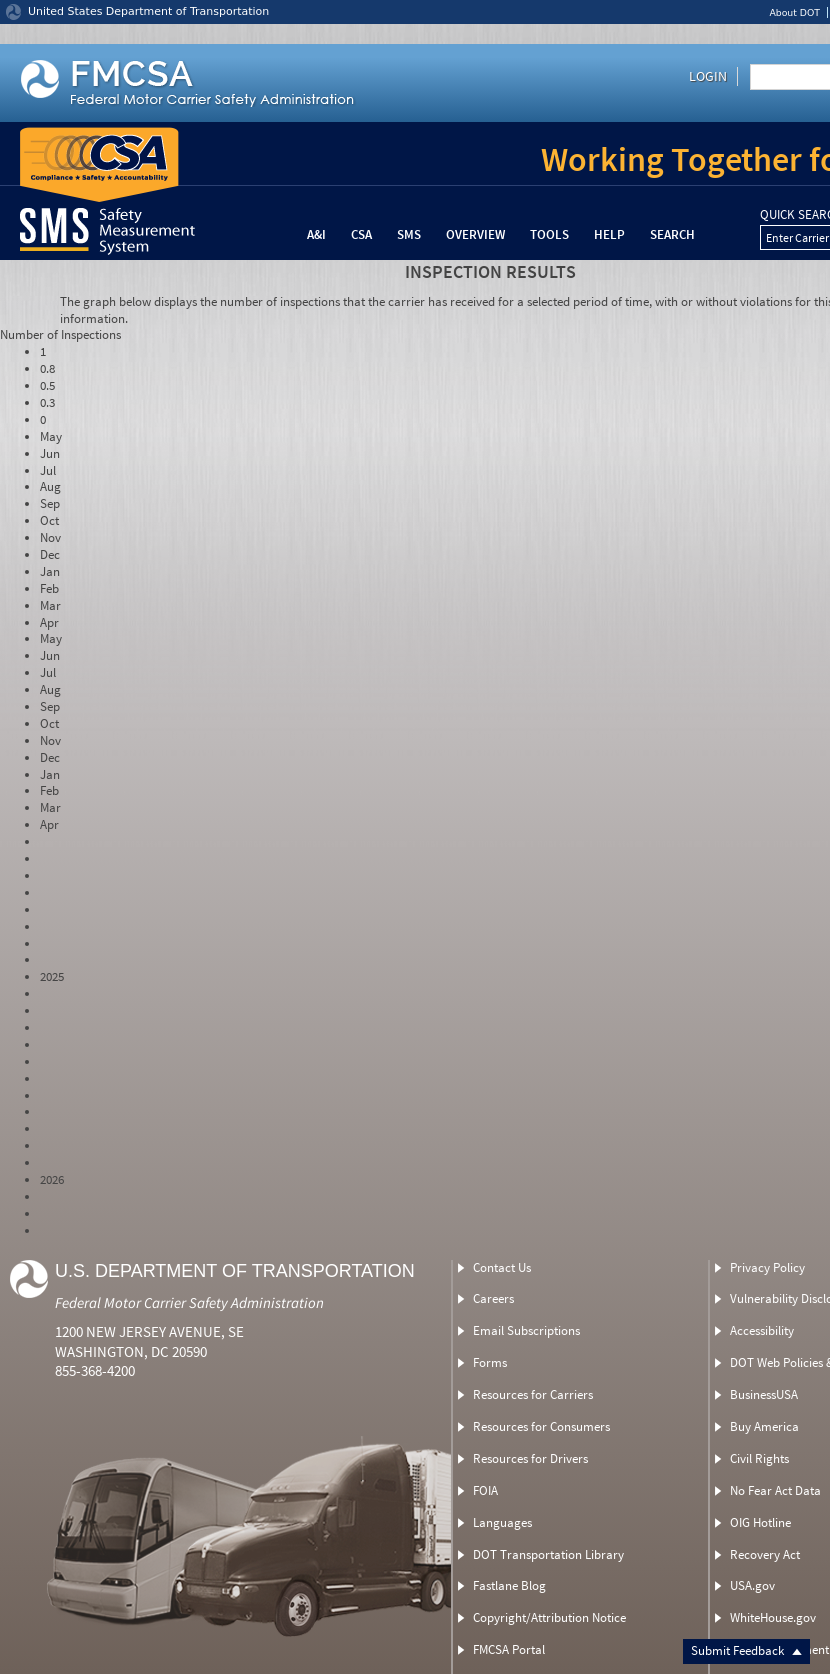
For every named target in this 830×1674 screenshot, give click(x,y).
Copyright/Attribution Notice (549, 1617)
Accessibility (762, 1330)
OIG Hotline (760, 1522)
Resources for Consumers (541, 1426)
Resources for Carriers (533, 1394)
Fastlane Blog (509, 1585)
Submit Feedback (746, 1650)
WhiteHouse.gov (773, 1617)
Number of (60, 334)
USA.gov (752, 1585)
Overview (475, 234)
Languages (502, 1522)
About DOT (794, 12)
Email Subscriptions (526, 1330)
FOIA (485, 1490)
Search (672, 234)
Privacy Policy (767, 1267)
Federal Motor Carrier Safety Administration (189, 1302)
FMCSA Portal (509, 1649)
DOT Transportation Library (548, 1554)
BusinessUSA (764, 1394)
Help (609, 234)
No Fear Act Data (775, 1490)
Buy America (764, 1426)
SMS (409, 234)
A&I (316, 234)
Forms (490, 1362)
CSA (361, 234)
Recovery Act (765, 1554)
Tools (549, 234)
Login (708, 76)
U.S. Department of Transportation (235, 1271)
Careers (493, 1298)
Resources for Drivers (530, 1458)
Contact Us (502, 1267)
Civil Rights (759, 1458)
